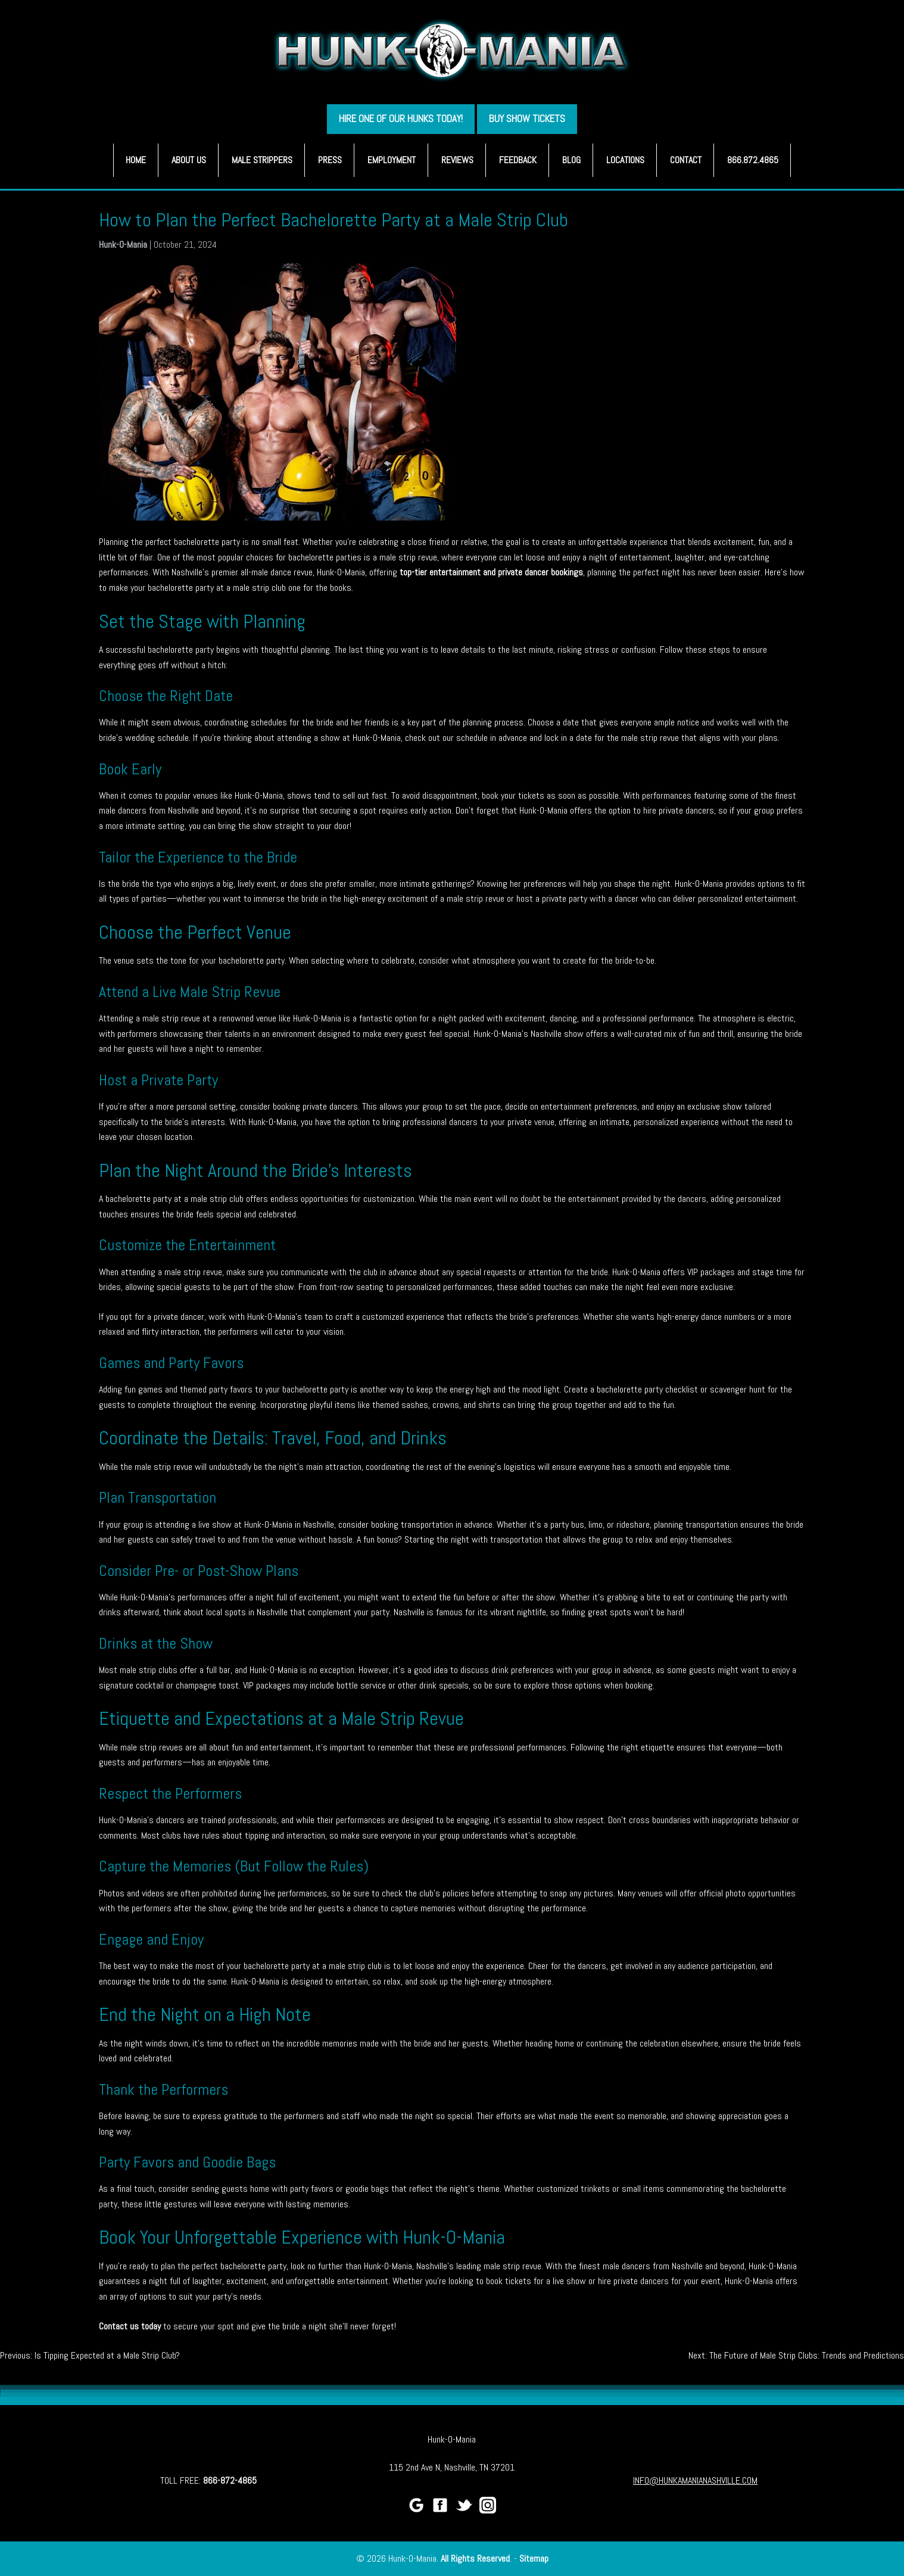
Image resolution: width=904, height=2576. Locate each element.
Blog (571, 160)
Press (330, 160)
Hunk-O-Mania (123, 244)
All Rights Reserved (475, 2558)
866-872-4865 (230, 2480)
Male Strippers (262, 160)
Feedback (518, 160)
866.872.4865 (752, 160)
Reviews (457, 160)
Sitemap (533, 2558)
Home (136, 160)
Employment (391, 160)
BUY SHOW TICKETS (527, 119)
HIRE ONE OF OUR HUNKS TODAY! (401, 119)
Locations (625, 160)
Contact (686, 160)
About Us (189, 160)
